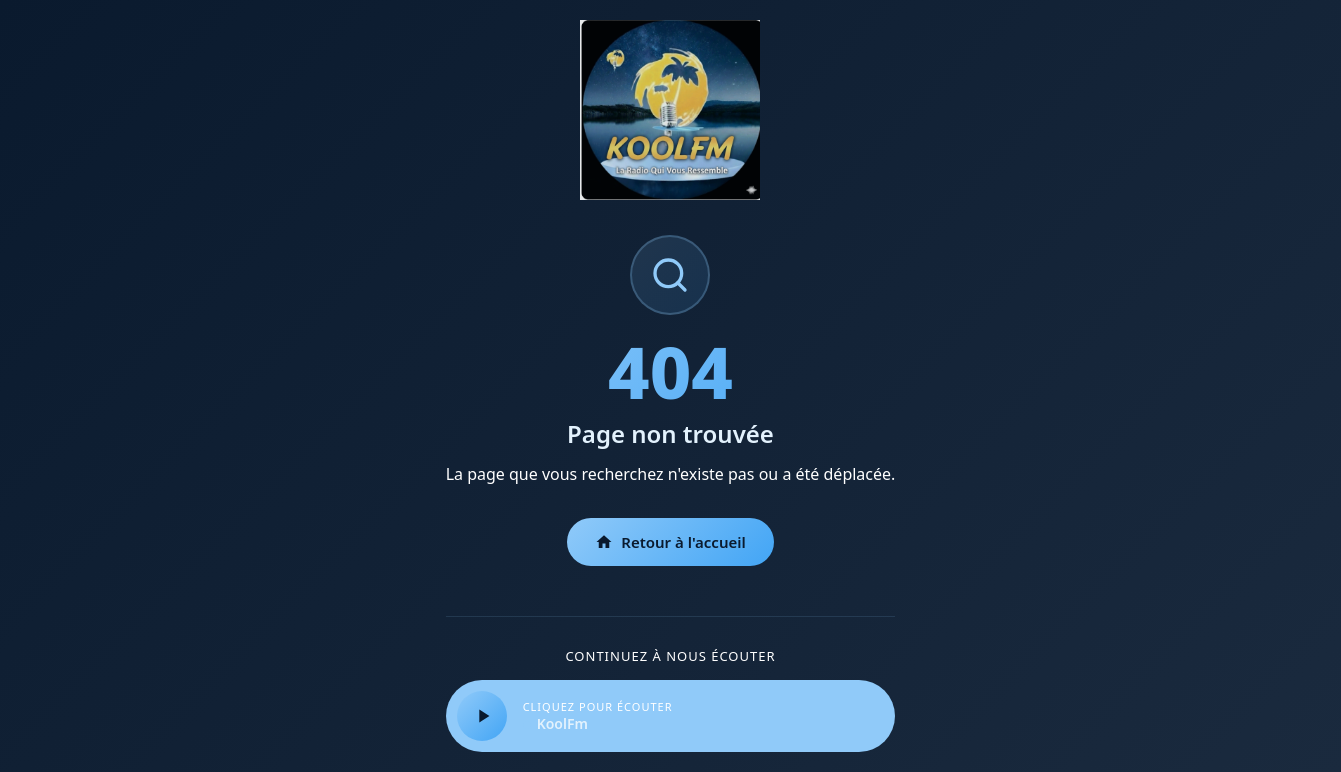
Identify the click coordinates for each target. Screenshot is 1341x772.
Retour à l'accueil (670, 542)
